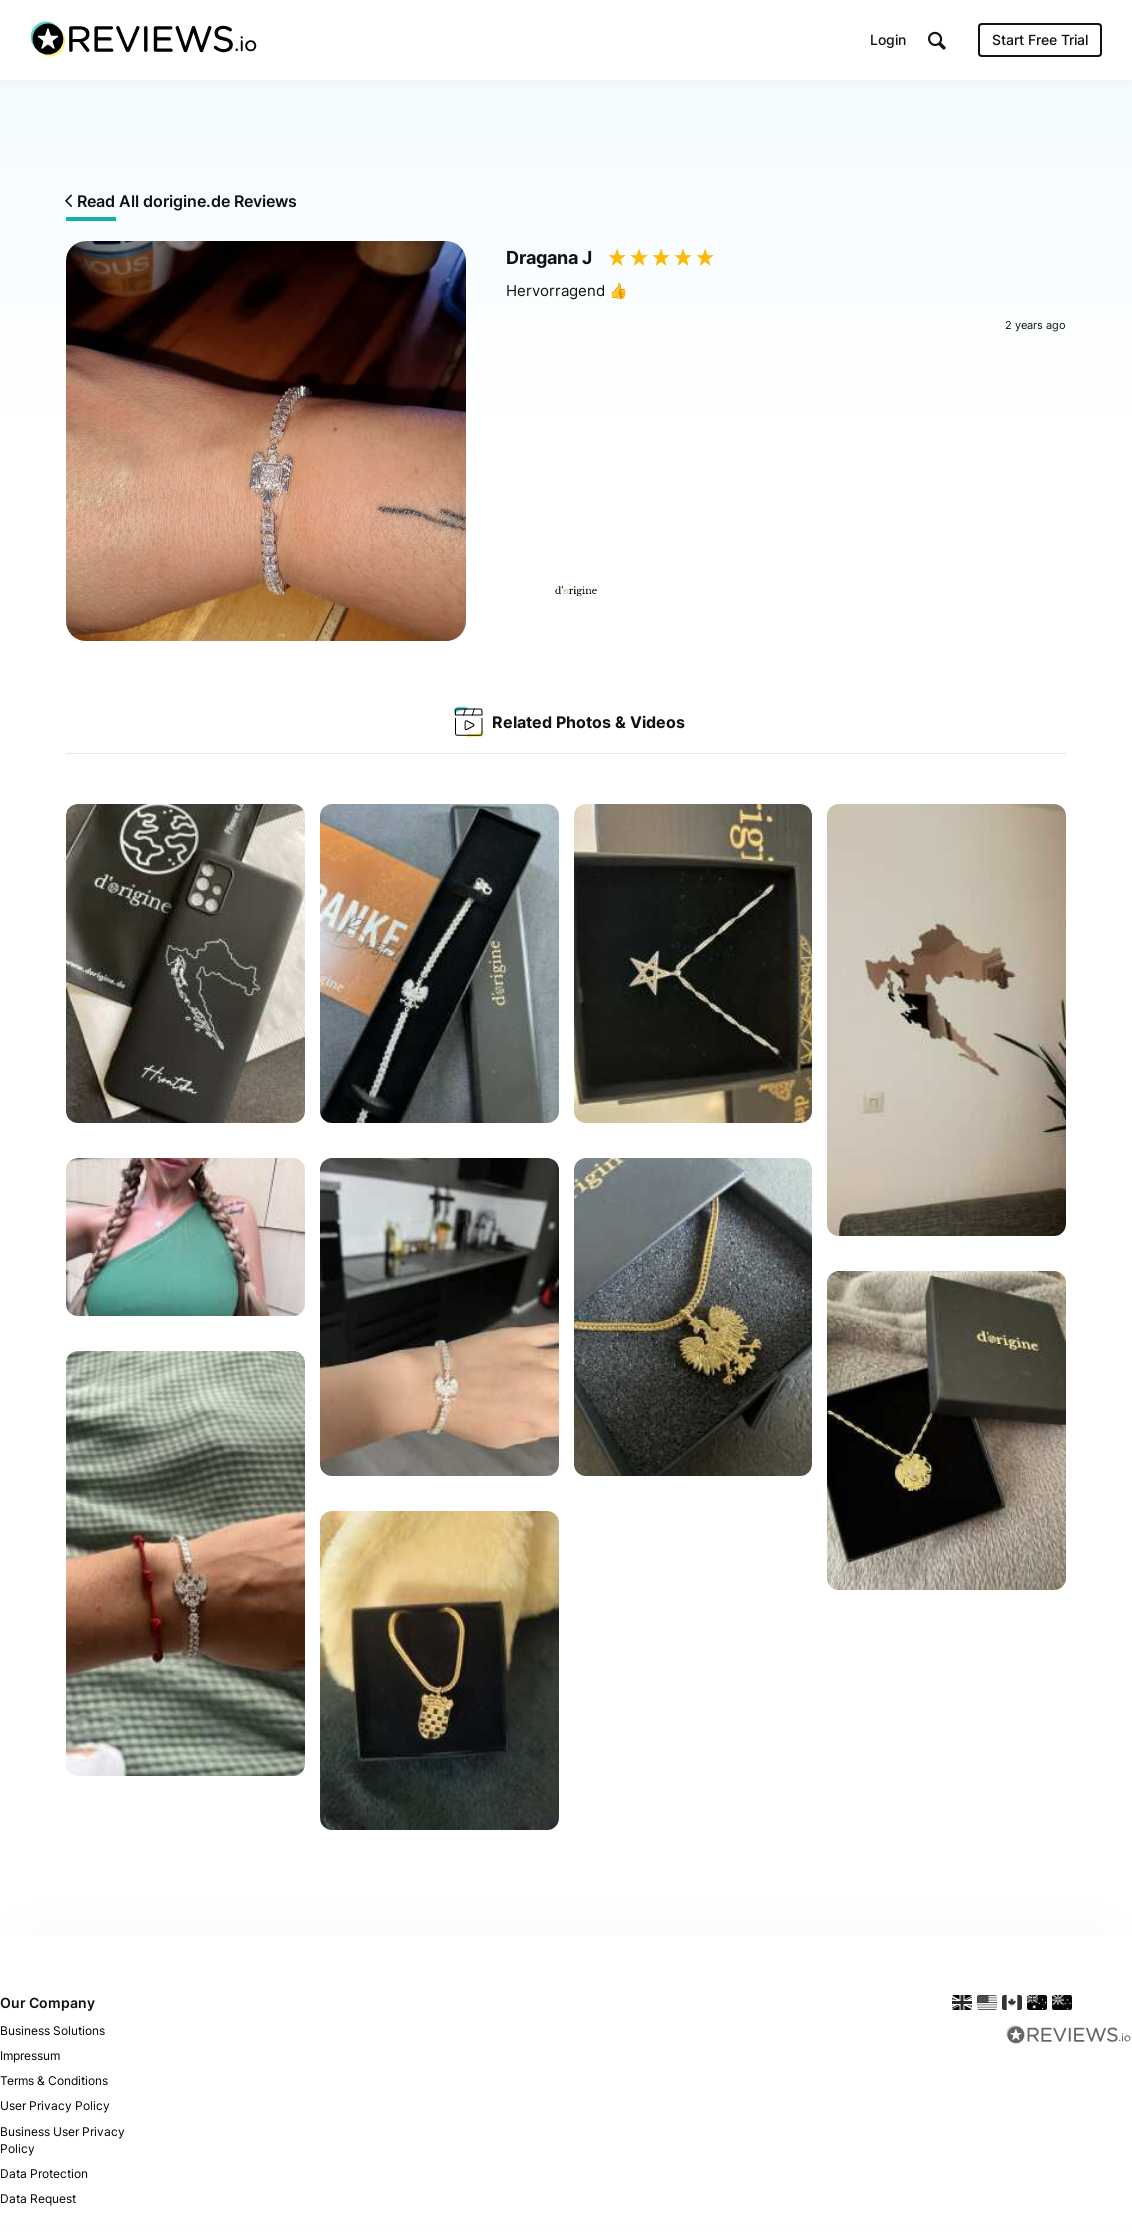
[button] (937, 40)
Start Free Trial (1040, 39)
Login (888, 39)
